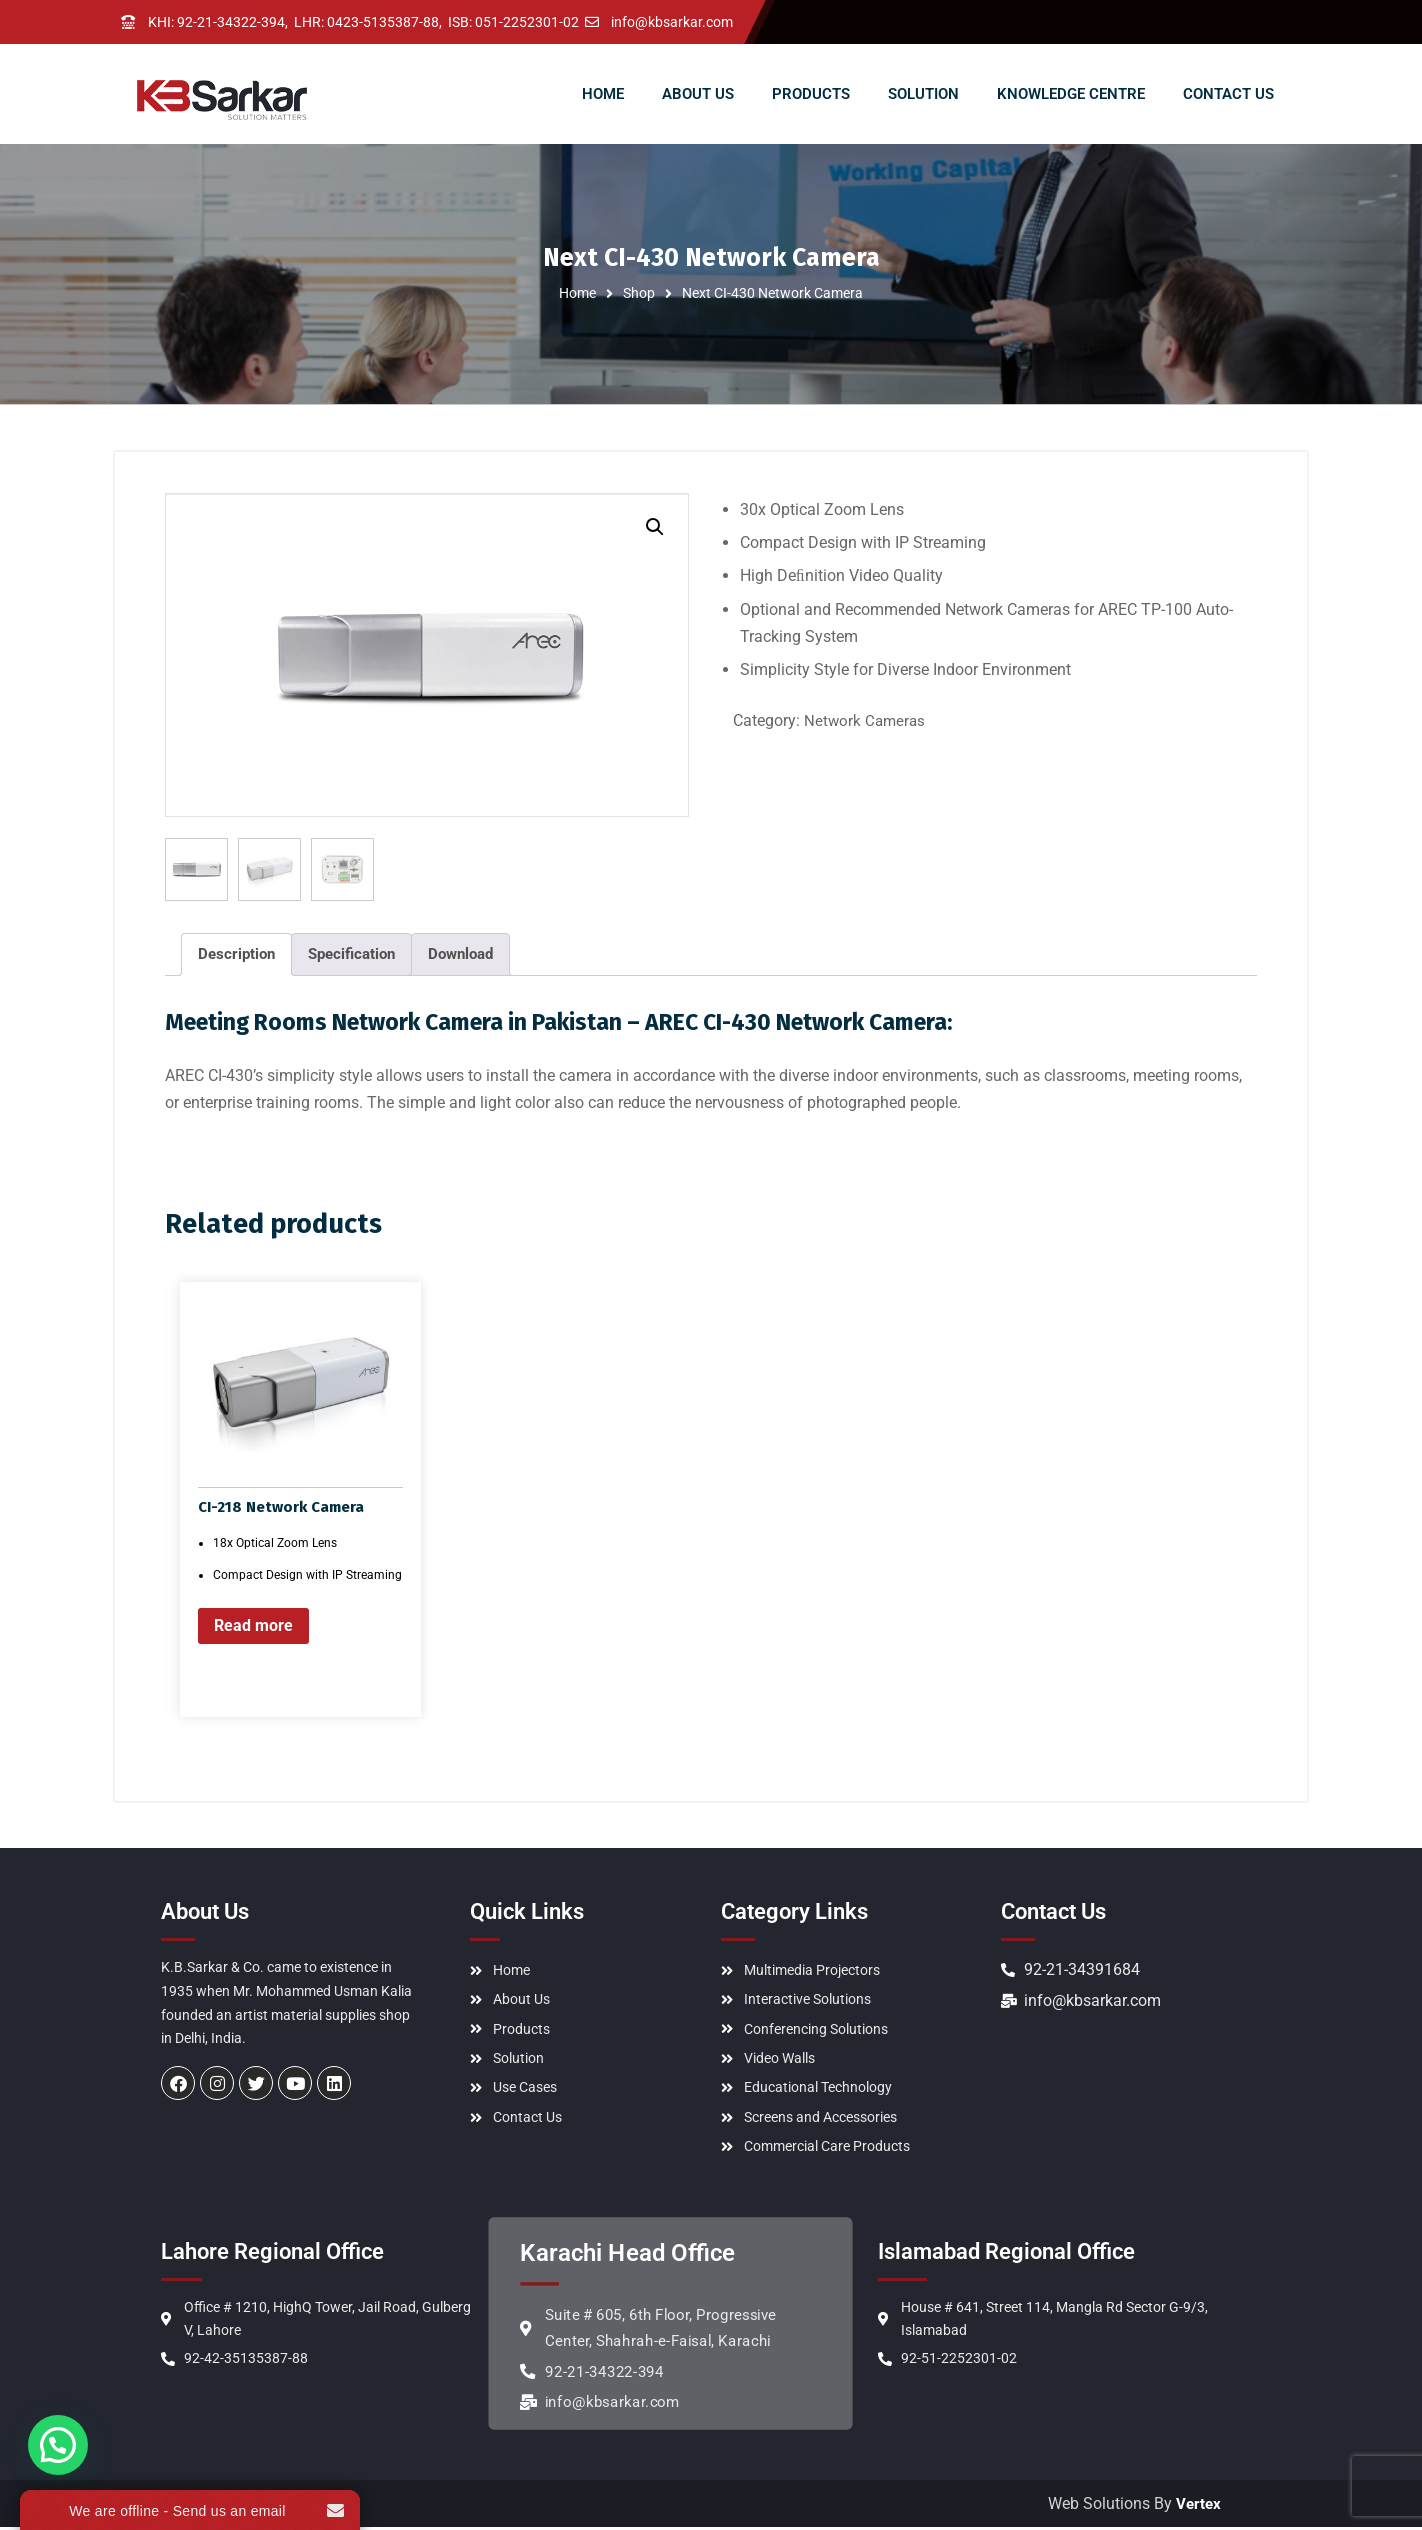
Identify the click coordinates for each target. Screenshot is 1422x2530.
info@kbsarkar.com (672, 22)
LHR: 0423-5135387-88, (368, 22)
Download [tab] (460, 954)
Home (577, 293)
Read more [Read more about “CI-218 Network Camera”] (253, 1625)
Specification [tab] (351, 954)
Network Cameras (864, 721)
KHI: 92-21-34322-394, (218, 22)
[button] (655, 527)
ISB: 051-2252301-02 (513, 22)
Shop (639, 293)
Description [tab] (236, 954)
